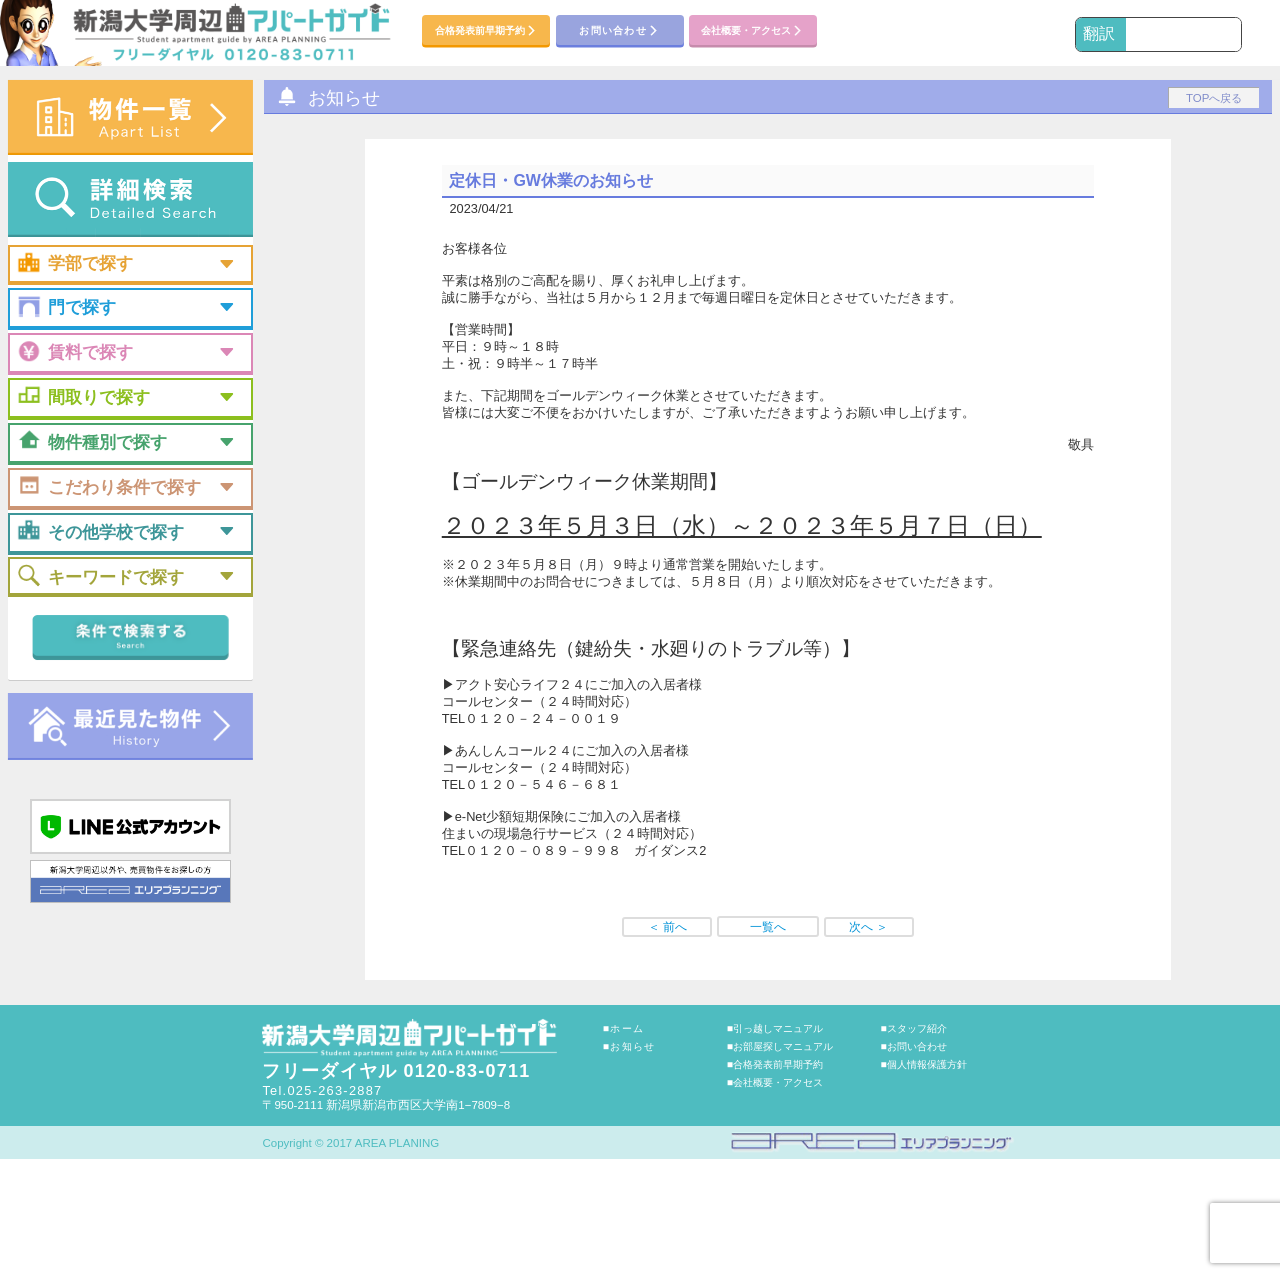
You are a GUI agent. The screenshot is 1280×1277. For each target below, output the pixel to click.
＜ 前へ (667, 927)
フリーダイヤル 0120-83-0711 (396, 1071)
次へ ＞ (868, 927)
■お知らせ (629, 1046)
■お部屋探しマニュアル (780, 1046)
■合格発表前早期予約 (775, 1064)
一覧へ (768, 927)
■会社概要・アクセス (775, 1082)
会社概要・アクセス (752, 31)
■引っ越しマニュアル (775, 1028)
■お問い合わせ (914, 1046)
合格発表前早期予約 (486, 31)
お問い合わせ (619, 31)
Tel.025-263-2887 (322, 1090)
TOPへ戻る (1213, 98)
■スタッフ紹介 (914, 1028)
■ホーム (623, 1028)
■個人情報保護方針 (924, 1064)
